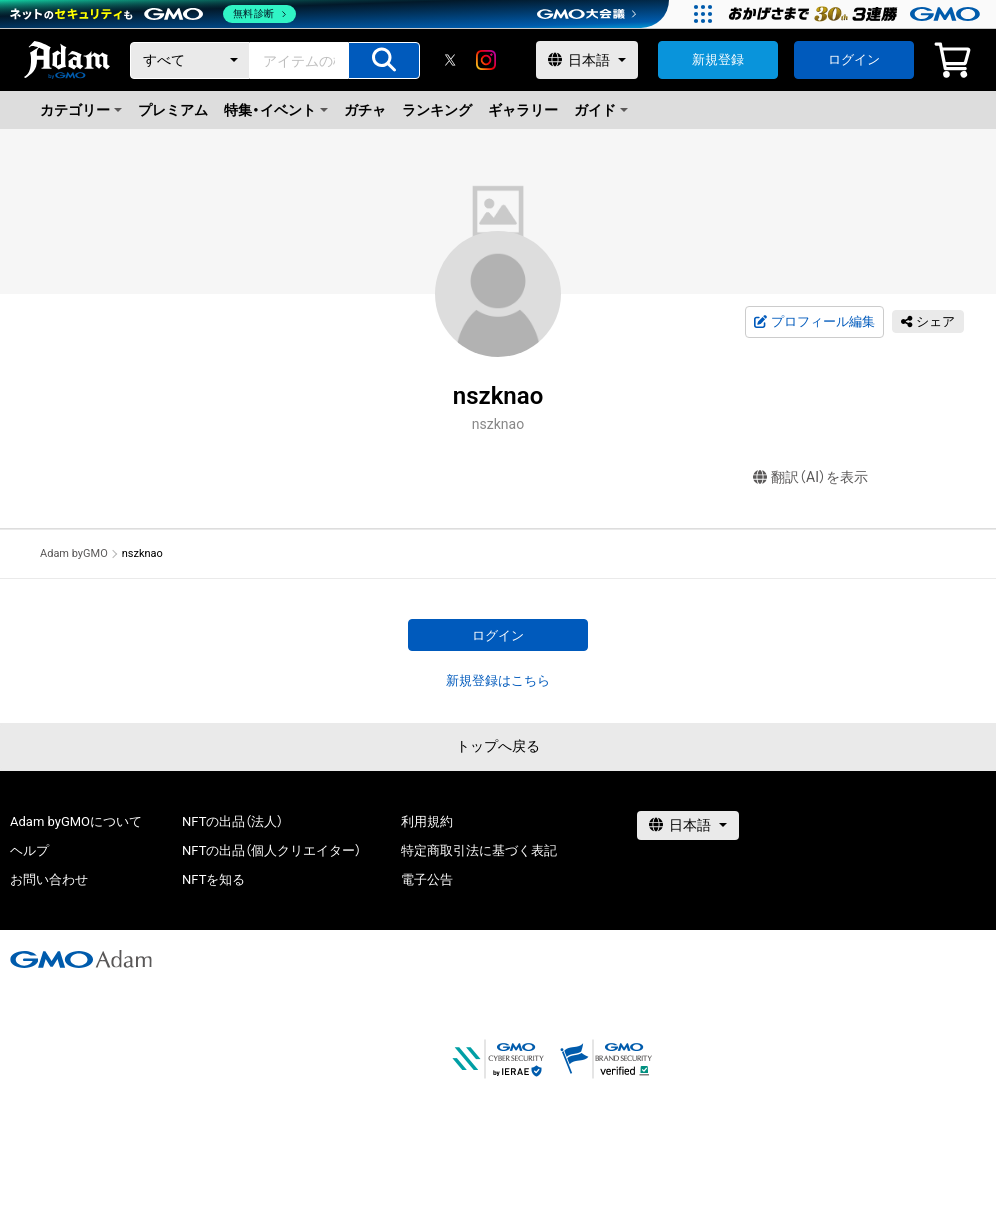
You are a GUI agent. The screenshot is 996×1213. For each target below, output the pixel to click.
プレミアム (173, 110)
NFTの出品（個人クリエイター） (271, 850)
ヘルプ (29, 850)
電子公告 (427, 879)
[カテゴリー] (190, 60)
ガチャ (365, 110)
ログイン (854, 59)
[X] (450, 60)
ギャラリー (523, 110)
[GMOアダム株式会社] (81, 959)
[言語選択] (587, 60)
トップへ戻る (498, 746)
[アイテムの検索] (384, 60)
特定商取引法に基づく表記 (479, 850)
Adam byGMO (74, 553)
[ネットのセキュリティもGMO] (153, 14)
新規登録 (718, 59)
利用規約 (427, 821)
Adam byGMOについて (76, 821)
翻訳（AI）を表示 (810, 477)
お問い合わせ (49, 879)
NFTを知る (213, 879)
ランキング (437, 110)
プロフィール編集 (814, 322)
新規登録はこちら (498, 680)
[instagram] (486, 60)
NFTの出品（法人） (232, 821)
